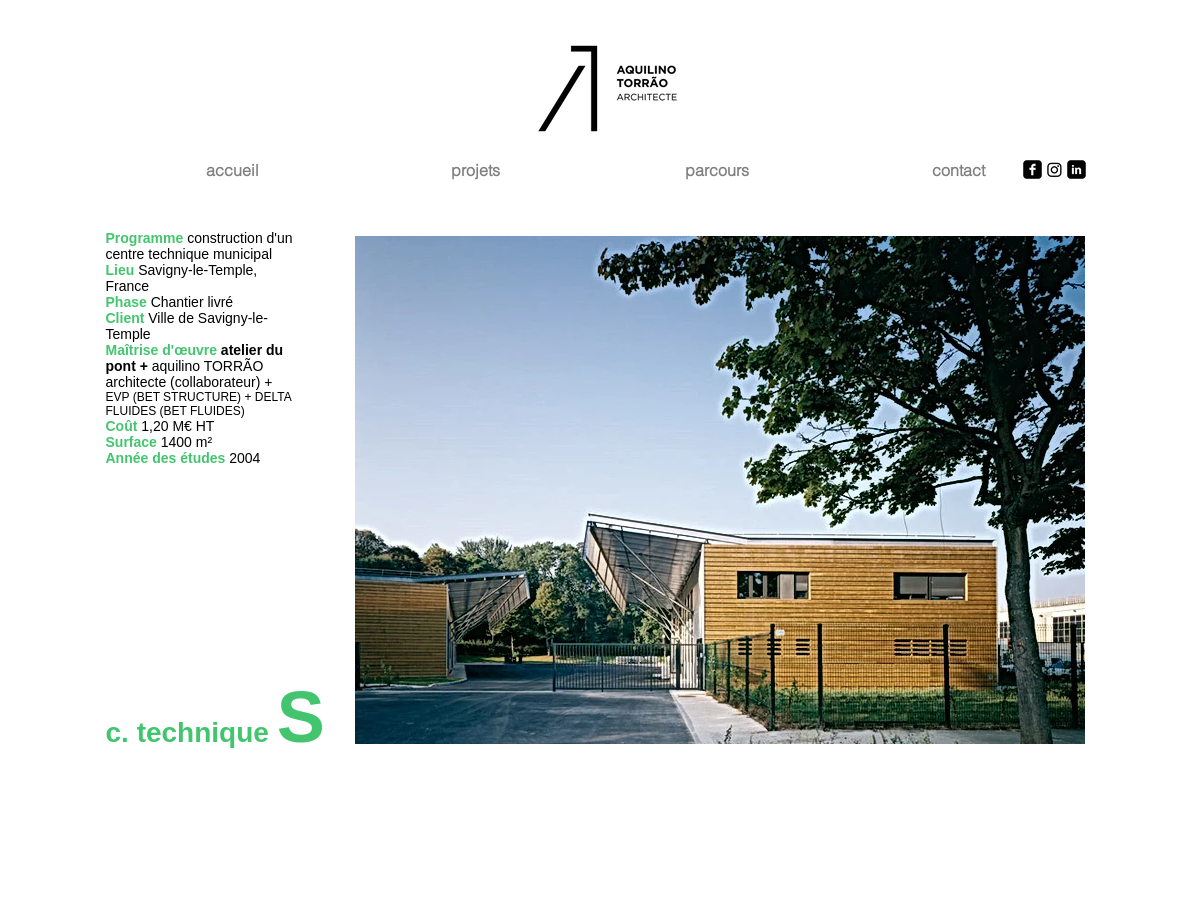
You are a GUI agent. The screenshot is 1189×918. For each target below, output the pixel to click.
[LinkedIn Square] (1076, 169)
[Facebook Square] (1032, 169)
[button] (720, 490)
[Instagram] (1054, 169)
